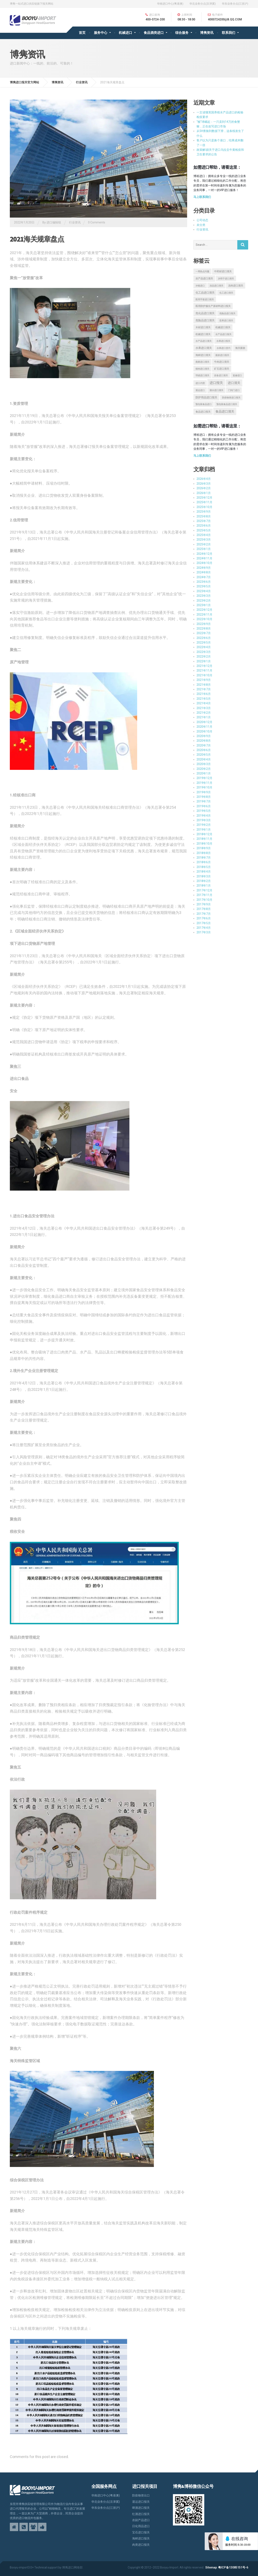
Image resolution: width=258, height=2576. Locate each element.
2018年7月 (204, 857)
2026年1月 (204, 493)
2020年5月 (204, 754)
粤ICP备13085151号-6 (233, 2567)
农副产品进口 (141, 2520)
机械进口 (125, 33)
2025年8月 (204, 516)
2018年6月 (204, 862)
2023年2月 (204, 600)
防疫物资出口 (141, 2495)
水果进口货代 (223, 348)
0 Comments (96, 222)
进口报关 (216, 383)
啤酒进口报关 (141, 2507)
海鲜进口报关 (141, 2538)
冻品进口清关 (216, 285)
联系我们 (228, 33)
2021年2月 (204, 712)
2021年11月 (204, 670)
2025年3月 (204, 539)
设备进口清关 (221, 375)
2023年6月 (204, 581)
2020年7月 (204, 745)
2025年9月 (204, 511)
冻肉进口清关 (235, 285)
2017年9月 (204, 904)
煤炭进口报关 (222, 355)
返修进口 (237, 375)
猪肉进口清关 (202, 368)
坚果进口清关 (226, 320)
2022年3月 (204, 652)
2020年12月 (204, 722)
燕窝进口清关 (202, 362)
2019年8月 (204, 796)
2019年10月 (204, 787)
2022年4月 (204, 647)
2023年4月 (204, 591)
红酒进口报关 (141, 2514)
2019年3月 (204, 820)
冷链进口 (200, 285)
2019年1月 (204, 829)
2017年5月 (204, 923)
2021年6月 (204, 694)
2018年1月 (204, 885)
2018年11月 (204, 838)
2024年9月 (204, 567)
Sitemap (211, 2567)
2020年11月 (204, 726)
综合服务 (182, 33)
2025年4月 (204, 535)
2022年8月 (204, 628)
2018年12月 (204, 834)
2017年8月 (204, 909)
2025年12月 (204, 497)
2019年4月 (204, 815)
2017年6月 (204, 918)
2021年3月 (204, 708)
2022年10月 (204, 619)
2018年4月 (204, 871)
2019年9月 (204, 792)
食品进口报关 (203, 411)
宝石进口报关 (141, 2532)
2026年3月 (204, 483)
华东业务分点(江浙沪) (235, 3)
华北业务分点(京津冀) (202, 3)
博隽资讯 (206, 33)
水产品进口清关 (203, 341)
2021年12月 (204, 666)
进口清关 (234, 383)
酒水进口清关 (216, 390)
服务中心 (100, 33)
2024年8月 (204, 572)
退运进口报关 (141, 2501)
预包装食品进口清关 (226, 404)
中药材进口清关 (223, 271)
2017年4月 (204, 927)
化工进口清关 (226, 292)
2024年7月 (204, 577)
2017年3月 (204, 932)
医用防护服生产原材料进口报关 (213, 306)
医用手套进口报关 (204, 299)
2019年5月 (204, 810)
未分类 (201, 225)
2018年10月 (204, 843)
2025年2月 (204, 544)
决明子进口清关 (226, 278)
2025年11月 (204, 502)
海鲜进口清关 (203, 355)
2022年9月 (204, 624)
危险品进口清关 (205, 320)
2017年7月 (204, 913)
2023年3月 (204, 595)
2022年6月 (204, 638)
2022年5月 (204, 642)
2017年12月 (204, 890)
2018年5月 (204, 867)
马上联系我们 (202, 197)
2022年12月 (204, 609)
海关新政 (240, 348)
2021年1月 (204, 717)
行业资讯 (75, 222)
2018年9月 (204, 848)
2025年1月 (204, 549)
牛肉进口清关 (221, 361)
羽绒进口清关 (202, 375)
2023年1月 (204, 605)
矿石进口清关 (221, 368)
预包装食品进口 (203, 404)
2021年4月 (204, 703)
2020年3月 (204, 764)
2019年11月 (204, 782)
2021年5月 (204, 698)
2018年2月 (204, 881)
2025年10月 (204, 507)
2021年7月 (204, 689)
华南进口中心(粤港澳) (170, 3)
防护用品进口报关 (206, 397)
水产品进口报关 (223, 334)
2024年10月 (204, 563)
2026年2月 (204, 488)
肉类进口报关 (141, 2544)
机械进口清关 (203, 334)
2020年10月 (204, 731)
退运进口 (200, 390)
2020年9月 (204, 736)
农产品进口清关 (204, 278)
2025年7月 (204, 521)
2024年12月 (204, 553)
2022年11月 (204, 614)
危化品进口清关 (205, 313)
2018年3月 (204, 876)
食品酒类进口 (154, 33)
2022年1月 (204, 661)
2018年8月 (204, 853)
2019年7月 (204, 801)
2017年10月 (204, 899)
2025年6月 (204, 525)
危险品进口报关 (227, 313)
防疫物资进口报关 (231, 397)
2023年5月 (204, 586)
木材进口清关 (203, 327)
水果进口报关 (223, 341)
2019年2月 (204, 824)
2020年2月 (204, 768)
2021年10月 (204, 675)
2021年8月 (204, 684)
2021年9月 (204, 680)
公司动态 (202, 220)
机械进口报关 (222, 327)
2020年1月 (204, 773)
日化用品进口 (141, 2526)
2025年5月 (204, 530)
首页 (82, 33)
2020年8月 (204, 740)
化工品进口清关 (205, 292)
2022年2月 (204, 656)
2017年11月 (204, 895)
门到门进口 (234, 390)
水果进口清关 (203, 348)
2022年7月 (204, 633)
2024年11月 (204, 558)
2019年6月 (204, 806)
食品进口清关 (224, 411)
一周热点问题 (202, 271)
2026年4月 (204, 478)
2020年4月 (204, 759)
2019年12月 (204, 778)
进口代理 (200, 383)
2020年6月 (204, 750)
